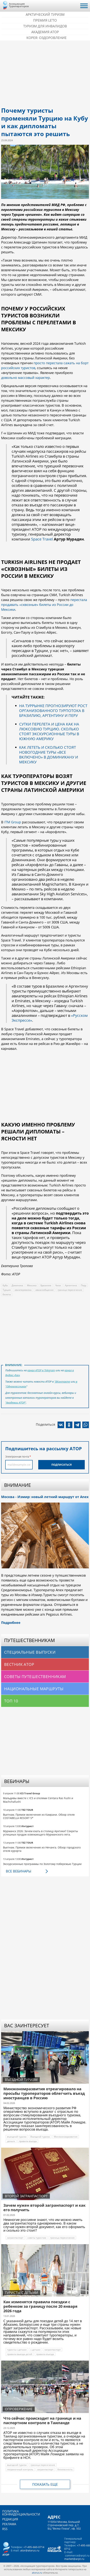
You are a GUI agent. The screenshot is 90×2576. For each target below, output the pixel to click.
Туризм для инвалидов (45, 26)
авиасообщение (44, 1289)
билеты (7, 1294)
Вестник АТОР (19, 1664)
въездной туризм (16, 2136)
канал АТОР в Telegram (41, 1370)
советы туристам (36, 2237)
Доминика (17, 1285)
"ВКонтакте (62, 1381)
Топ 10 (11, 1701)
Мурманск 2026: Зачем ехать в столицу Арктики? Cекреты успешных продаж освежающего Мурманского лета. (40, 1832)
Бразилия (45, 1285)
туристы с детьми (17, 2349)
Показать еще (45, 2484)
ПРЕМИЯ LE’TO (45, 20)
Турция (7, 1289)
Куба (5, 1285)
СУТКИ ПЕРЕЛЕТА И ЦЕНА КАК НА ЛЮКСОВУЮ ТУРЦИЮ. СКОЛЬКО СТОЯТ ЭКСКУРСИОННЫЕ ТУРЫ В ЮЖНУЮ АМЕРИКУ (49, 731)
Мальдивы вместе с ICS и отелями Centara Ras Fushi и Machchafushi (38, 1799)
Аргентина (71, 1285)
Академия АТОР (45, 32)
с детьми (35, 2349)
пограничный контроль (20, 2469)
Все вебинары (18, 1871)
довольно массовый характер (25, 377)
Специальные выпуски (30, 1652)
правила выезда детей (19, 2354)
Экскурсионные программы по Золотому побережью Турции (42, 1864)
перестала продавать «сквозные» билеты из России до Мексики (44, 604)
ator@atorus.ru (29, 2550)
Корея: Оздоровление (46, 37)
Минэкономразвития (65, 2136)
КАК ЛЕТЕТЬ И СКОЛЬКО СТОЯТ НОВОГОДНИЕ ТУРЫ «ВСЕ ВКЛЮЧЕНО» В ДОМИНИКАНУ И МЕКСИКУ (48, 754)
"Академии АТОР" (15, 1402)
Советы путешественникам (35, 1676)
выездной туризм (17, 2465)
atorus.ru (37, 2572)
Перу (83, 1285)
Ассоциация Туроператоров (19, 5)
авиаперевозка (23, 1289)
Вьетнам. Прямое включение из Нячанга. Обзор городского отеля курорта (42, 1849)
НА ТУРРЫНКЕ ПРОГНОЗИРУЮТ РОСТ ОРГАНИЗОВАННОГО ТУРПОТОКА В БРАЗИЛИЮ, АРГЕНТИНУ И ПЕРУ (53, 710)
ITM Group (12, 822)
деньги (11, 2141)
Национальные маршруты (34, 1688)
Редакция (10, 2519)
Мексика (32, 1285)
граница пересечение (70, 1289)
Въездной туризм (40, 2136)
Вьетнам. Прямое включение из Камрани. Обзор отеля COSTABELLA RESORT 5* (39, 1816)
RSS (5, 2529)
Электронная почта (17, 1456)
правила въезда (28, 2141)
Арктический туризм (45, 14)
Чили (58, 1285)
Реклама (9, 2524)
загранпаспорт (15, 2237)
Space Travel (42, 539)
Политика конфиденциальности (21, 2512)
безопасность (65, 2469)
